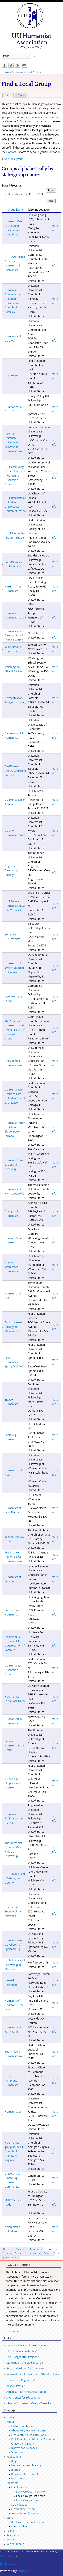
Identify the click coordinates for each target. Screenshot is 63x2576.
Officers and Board (22, 2443)
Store (5, 2253)
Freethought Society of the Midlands (13, 1912)
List (9, 95)
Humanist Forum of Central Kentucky (15, 1165)
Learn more (13, 2331)
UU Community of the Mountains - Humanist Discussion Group (15, 475)
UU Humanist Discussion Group (13, 1670)
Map (21, 95)
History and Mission (23, 2426)
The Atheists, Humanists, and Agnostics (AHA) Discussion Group (15, 1030)
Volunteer (17, 2452)
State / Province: (12, 185)
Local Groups (33, 72)
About (18, 2249)
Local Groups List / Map (30, 2496)
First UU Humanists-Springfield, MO (14, 1362)
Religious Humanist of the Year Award (34, 2439)
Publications (33, 2249)
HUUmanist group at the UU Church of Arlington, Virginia (14, 2151)
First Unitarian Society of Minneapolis (13, 1327)
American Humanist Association (27, 2392)
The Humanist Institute (21, 2351)
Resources (32, 2253)
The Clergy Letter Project (22, 2357)
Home (5, 72)
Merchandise (19, 2526)
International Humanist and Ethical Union (32, 2374)
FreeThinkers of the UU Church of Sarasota (15, 771)
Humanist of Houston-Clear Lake (14, 2005)
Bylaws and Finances (24, 2448)
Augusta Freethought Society (12, 871)
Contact (47, 2253)
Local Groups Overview (30, 2491)
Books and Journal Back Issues (29, 2522)
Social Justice (19, 2504)
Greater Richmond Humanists (11, 2081)
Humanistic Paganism (20, 2380)
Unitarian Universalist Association (27, 2345)
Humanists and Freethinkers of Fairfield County (14, 636)
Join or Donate (10, 2257)
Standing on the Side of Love (24, 2362)
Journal (15, 2470)
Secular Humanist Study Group (15, 1746)
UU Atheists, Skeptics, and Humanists (13, 1783)
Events (18, 2253)
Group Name (15, 209)
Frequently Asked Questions (28, 2435)
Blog (14, 2461)
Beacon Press (15, 2386)
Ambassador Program (24, 2513)
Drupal (23, 2571)
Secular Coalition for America (25, 2368)
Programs (17, 72)
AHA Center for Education (23, 2397)
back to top (8, 2563)
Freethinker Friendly (23, 2509)
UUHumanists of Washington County (15, 1878)
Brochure (16, 2478)
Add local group (13, 159)
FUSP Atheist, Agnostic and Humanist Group (15, 1557)
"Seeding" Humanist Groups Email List (30, 2403)
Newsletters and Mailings (26, 2465)
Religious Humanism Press (27, 2474)
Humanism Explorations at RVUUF (14, 1819)
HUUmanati (12, 376)
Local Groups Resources (31, 2500)
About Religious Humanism (28, 2430)
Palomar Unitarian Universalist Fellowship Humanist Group (15, 442)
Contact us (13, 152)
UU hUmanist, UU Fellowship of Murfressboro (15, 1965)
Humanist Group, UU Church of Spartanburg (15, 1945)
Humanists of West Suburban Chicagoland (14, 968)
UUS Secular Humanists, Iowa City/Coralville (15, 906)
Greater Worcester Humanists (11, 1267)
